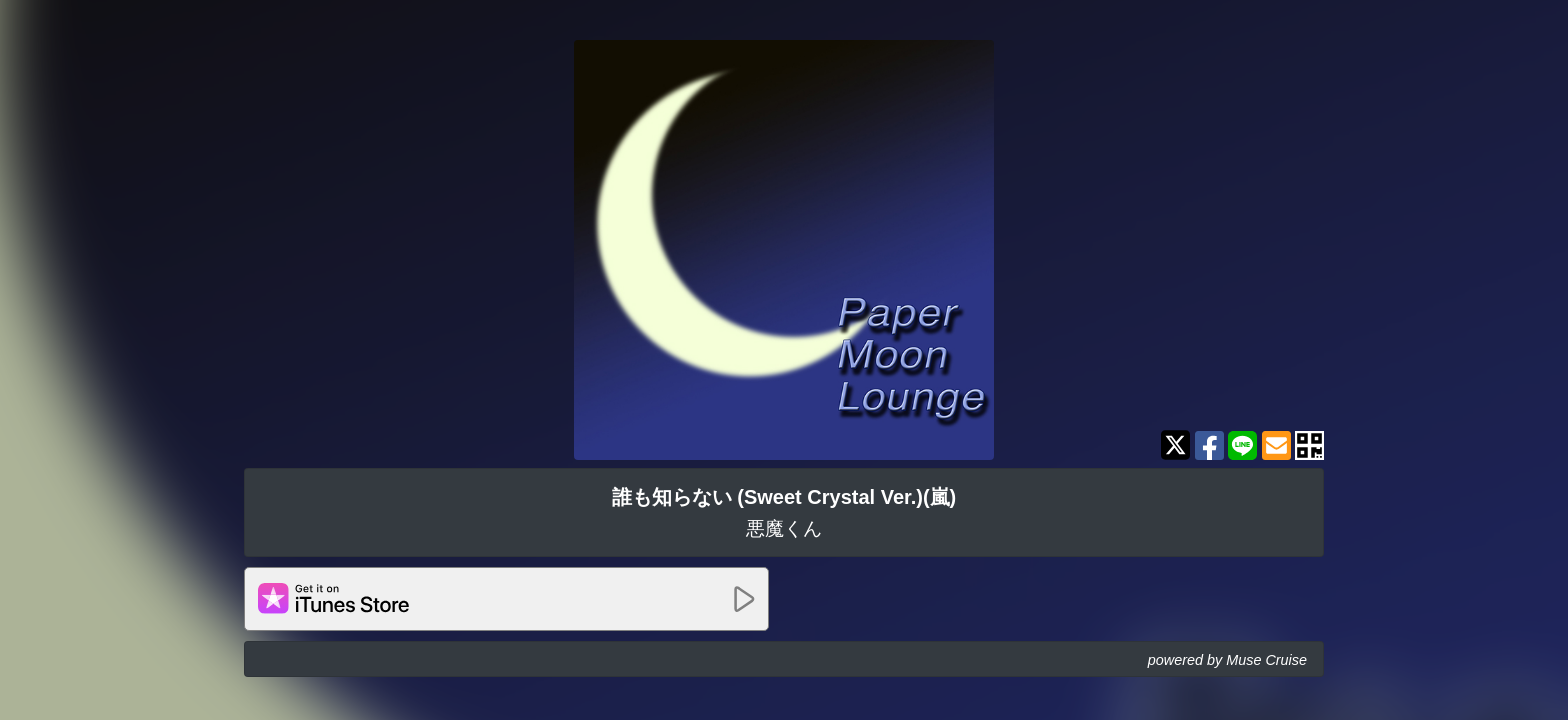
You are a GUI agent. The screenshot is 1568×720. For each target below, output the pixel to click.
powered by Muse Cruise (1227, 660)
